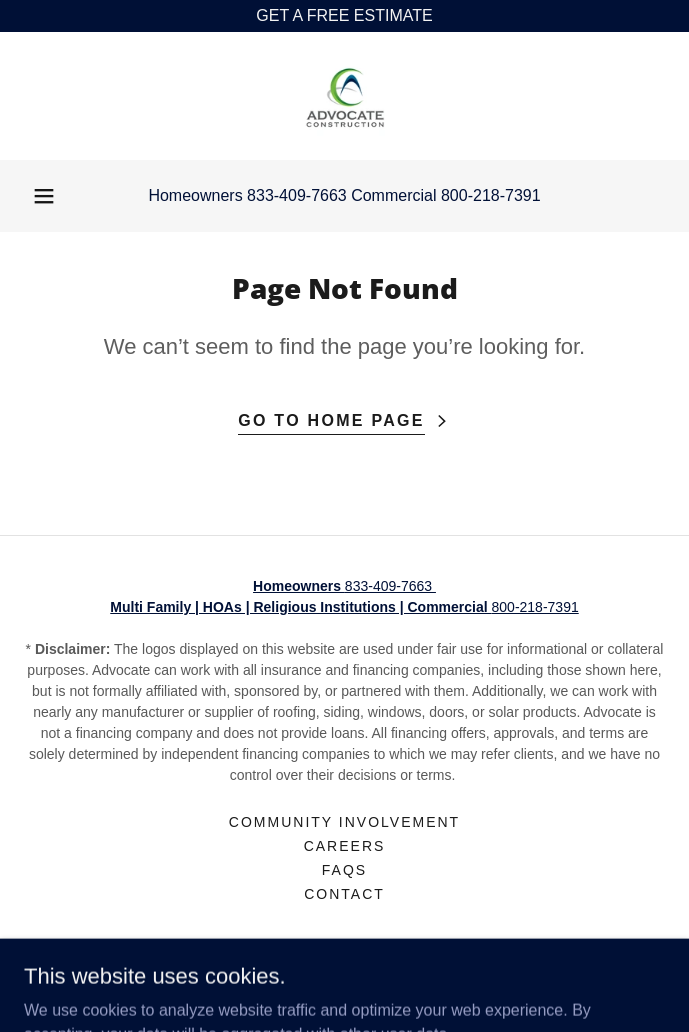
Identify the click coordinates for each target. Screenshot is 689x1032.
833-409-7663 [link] (297, 195)
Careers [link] (345, 846)
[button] (44, 196)
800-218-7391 (344, 607)
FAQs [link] (344, 870)
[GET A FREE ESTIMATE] (344, 16)
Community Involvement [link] (344, 822)
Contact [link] (344, 894)
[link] (345, 96)
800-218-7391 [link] (491, 195)
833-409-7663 (344, 586)
